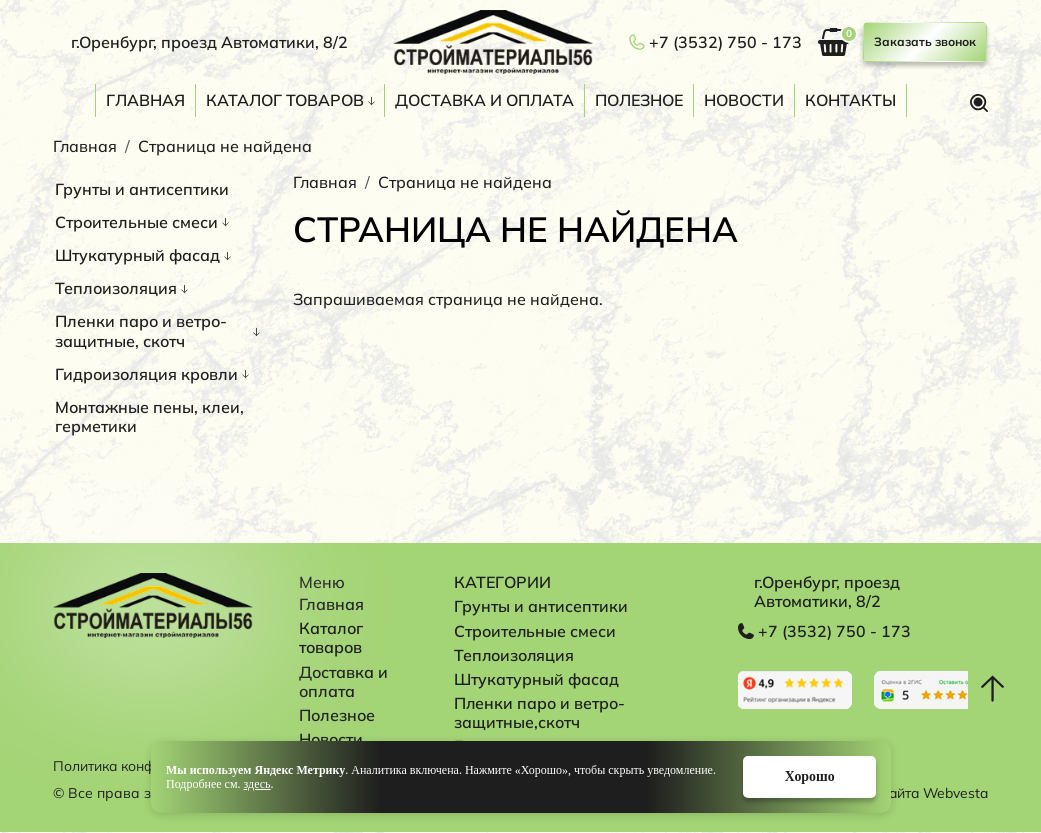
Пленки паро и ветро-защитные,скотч (542, 712)
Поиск (979, 103)
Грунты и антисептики (142, 189)
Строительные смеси (136, 222)
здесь (256, 784)
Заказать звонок (925, 41)
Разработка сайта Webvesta (891, 794)
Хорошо (807, 776)
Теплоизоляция (116, 288)
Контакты (850, 100)
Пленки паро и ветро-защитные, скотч (141, 330)
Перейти (796, 690)
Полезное (639, 100)
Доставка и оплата (484, 100)
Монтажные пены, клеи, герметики (149, 416)
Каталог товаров (285, 100)
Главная (145, 100)
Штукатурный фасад (137, 255)
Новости (744, 100)
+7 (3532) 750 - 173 (725, 42)
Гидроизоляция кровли (146, 374)
